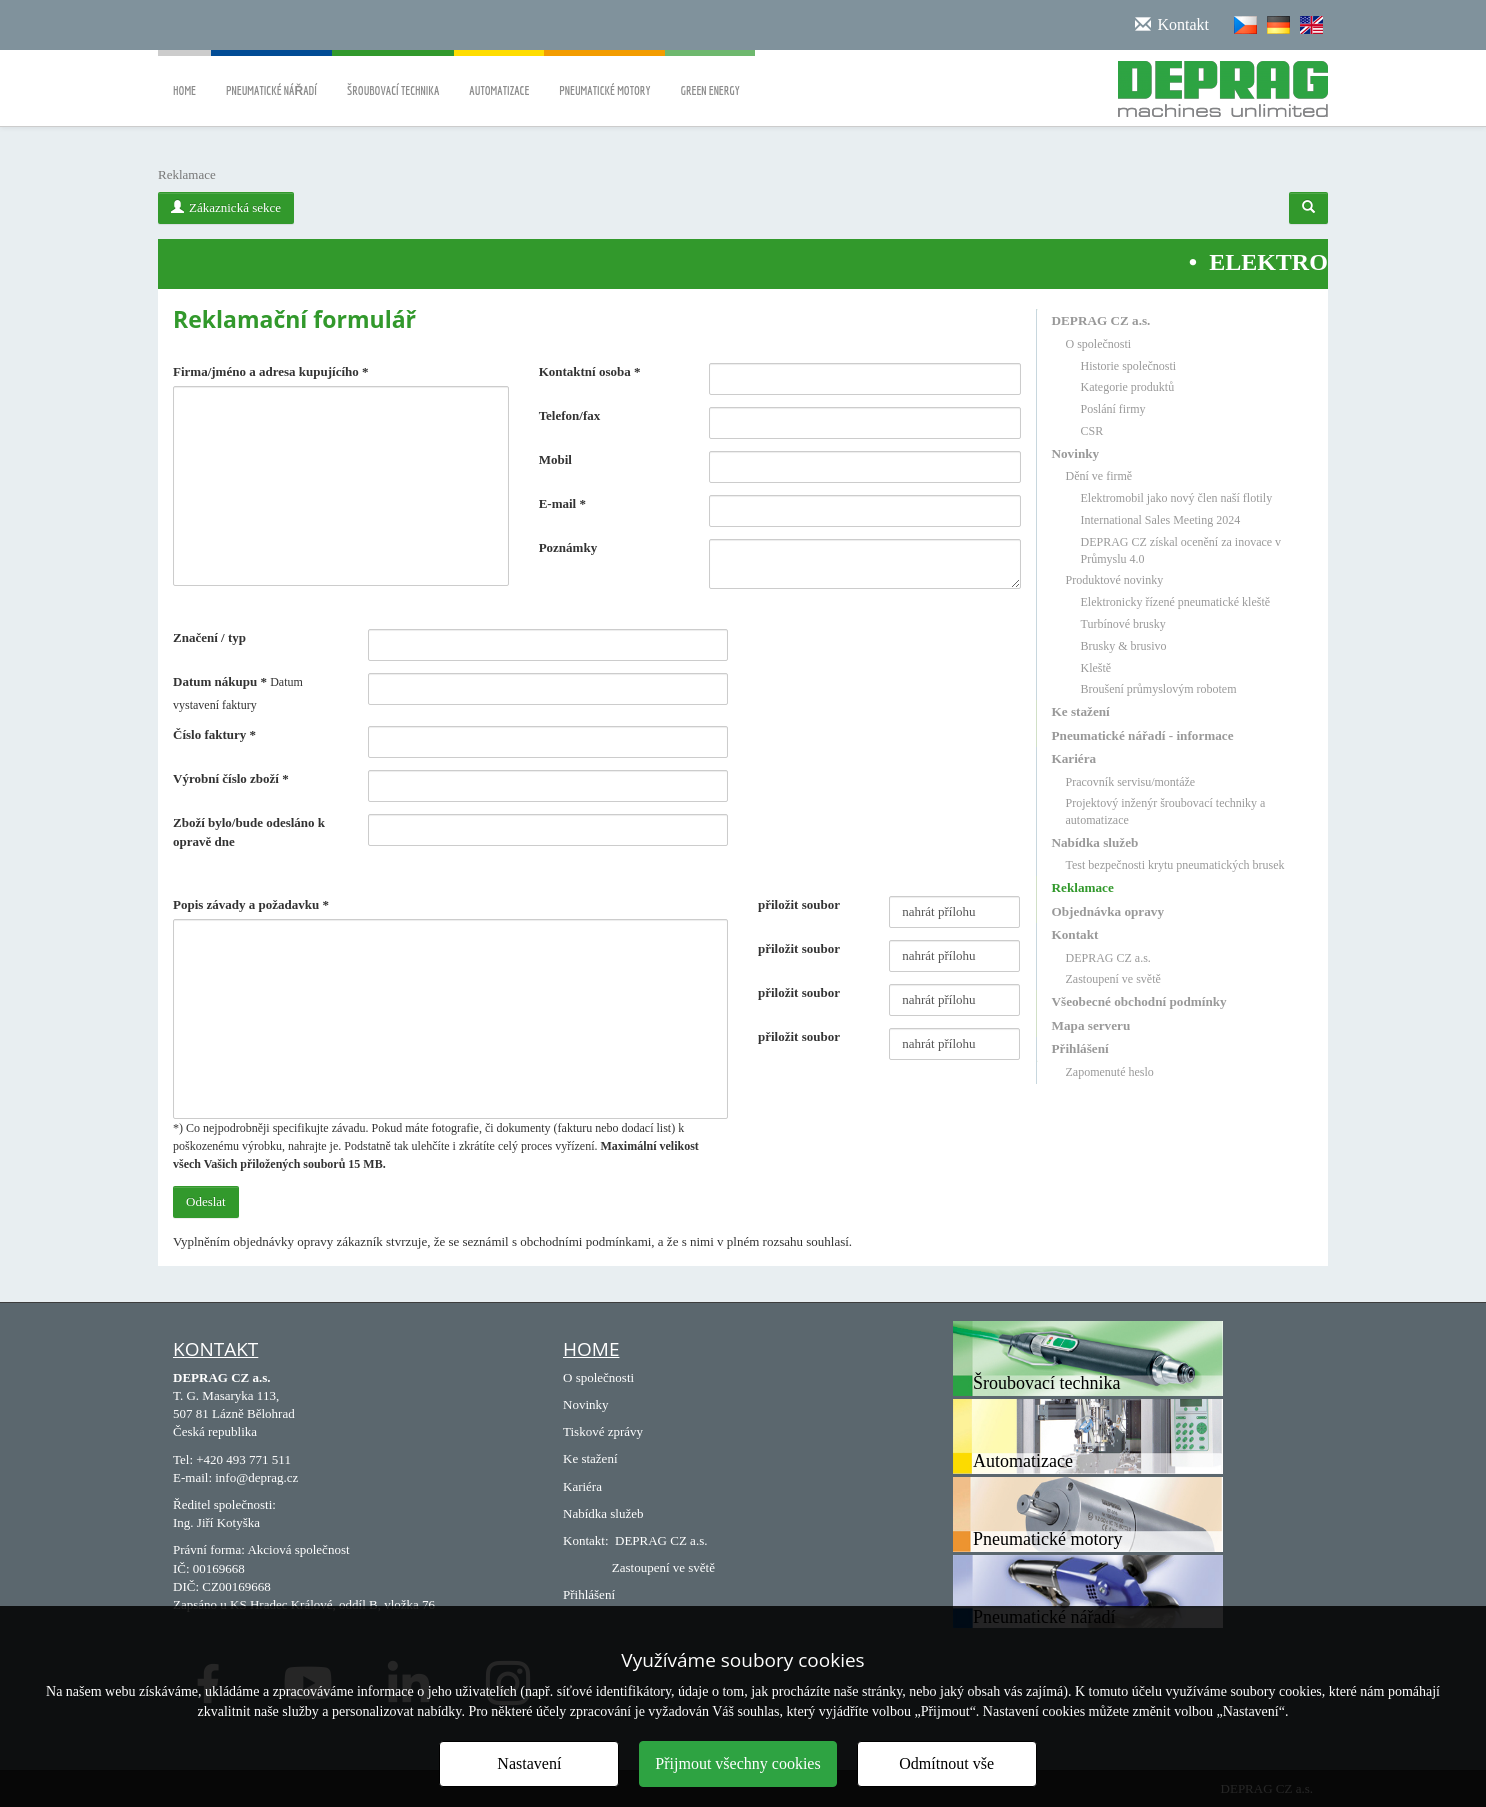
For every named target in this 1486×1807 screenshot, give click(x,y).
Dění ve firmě (1099, 476)
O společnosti (1099, 344)
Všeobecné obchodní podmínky (1139, 1001)
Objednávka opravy (1108, 911)
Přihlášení (1080, 1048)
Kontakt (1075, 934)
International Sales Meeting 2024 (1161, 520)
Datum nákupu (220, 681)
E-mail (562, 503)
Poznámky (568, 547)
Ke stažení (1081, 711)
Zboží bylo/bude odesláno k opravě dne (249, 831)
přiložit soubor (799, 904)
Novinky (1076, 453)
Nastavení (529, 1763)
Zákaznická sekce (226, 207)
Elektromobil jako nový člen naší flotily (1177, 498)
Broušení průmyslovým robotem (1159, 689)
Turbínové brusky (1123, 624)
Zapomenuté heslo (1110, 1072)
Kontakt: (586, 1540)
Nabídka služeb (1095, 842)
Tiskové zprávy (603, 1431)
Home (184, 76)
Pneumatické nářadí (271, 76)
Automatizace (499, 76)
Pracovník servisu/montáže (1131, 782)
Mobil (555, 459)
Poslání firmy (1113, 409)
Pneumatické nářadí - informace (1143, 735)
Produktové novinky (1115, 580)
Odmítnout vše (946, 1763)
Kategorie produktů (1128, 387)
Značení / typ (209, 637)
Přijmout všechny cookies (737, 1763)
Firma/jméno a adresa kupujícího (271, 371)
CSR (1092, 431)
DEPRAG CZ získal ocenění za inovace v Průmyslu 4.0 (1181, 550)
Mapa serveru (1091, 1025)
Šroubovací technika (393, 76)
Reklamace (1083, 887)
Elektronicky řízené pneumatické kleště (1176, 602)
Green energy (709, 76)
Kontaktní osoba (590, 371)
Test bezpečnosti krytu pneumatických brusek (1175, 865)
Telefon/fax (570, 415)
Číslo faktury (214, 734)
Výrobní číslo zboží (231, 778)
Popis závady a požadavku (251, 904)
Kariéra (1074, 758)
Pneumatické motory (604, 76)
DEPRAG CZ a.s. (1101, 320)
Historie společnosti (1129, 366)
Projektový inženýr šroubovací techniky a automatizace (1166, 811)
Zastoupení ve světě (1113, 979)
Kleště (1096, 668)
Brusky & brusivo (1124, 646)
